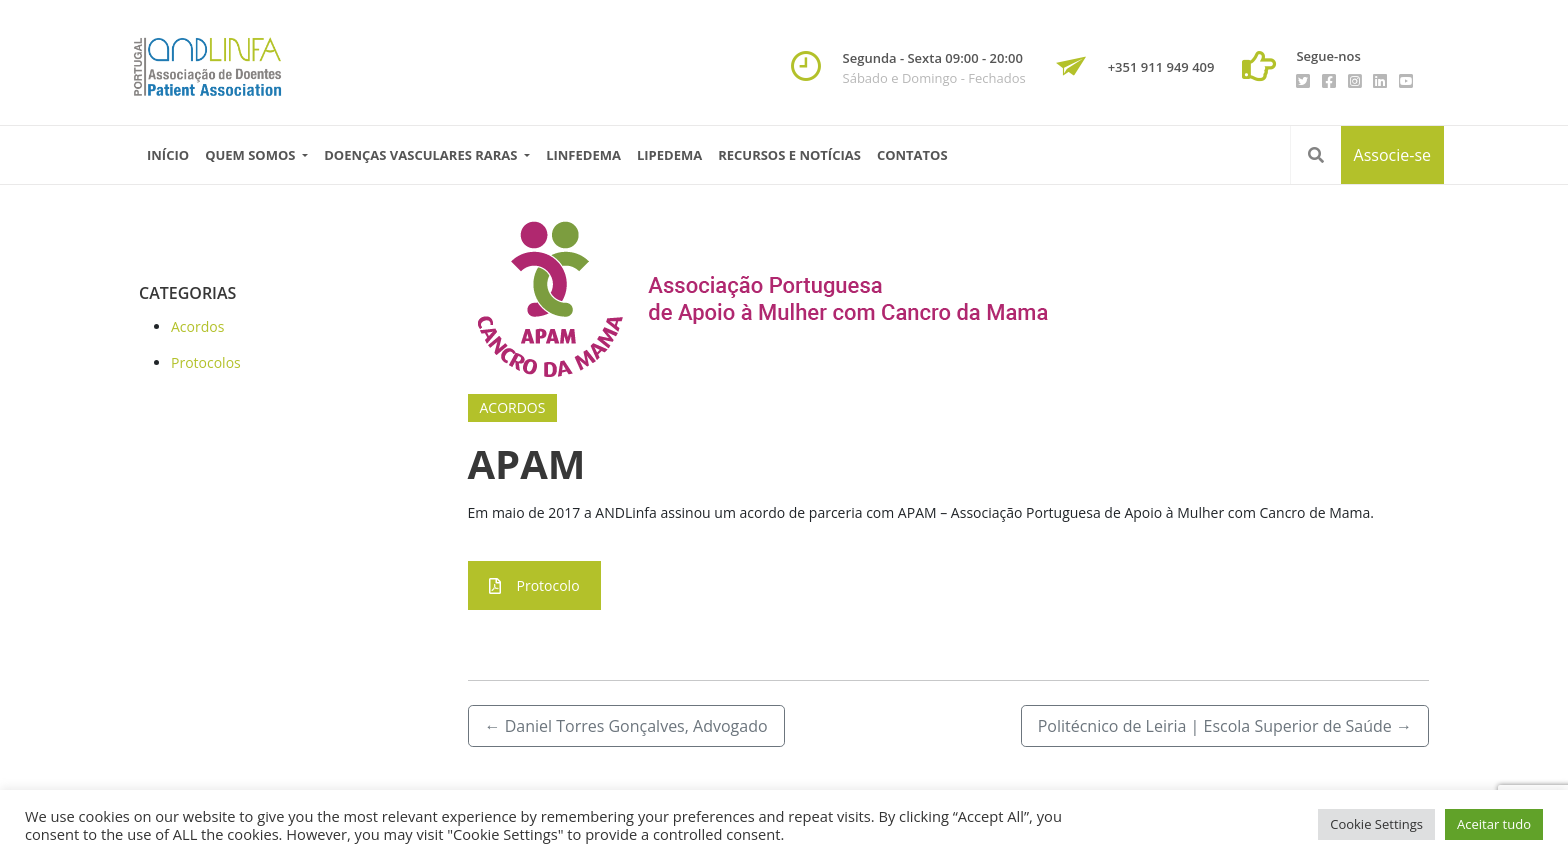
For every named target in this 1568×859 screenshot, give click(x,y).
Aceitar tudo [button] (1494, 824)
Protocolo (534, 585)
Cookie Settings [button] (1376, 824)
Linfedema (583, 155)
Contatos (912, 155)
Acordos (197, 326)
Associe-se (1392, 155)
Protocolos (206, 362)
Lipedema (669, 155)
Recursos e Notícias (789, 155)
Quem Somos (252, 155)
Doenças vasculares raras (422, 155)
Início (168, 155)
